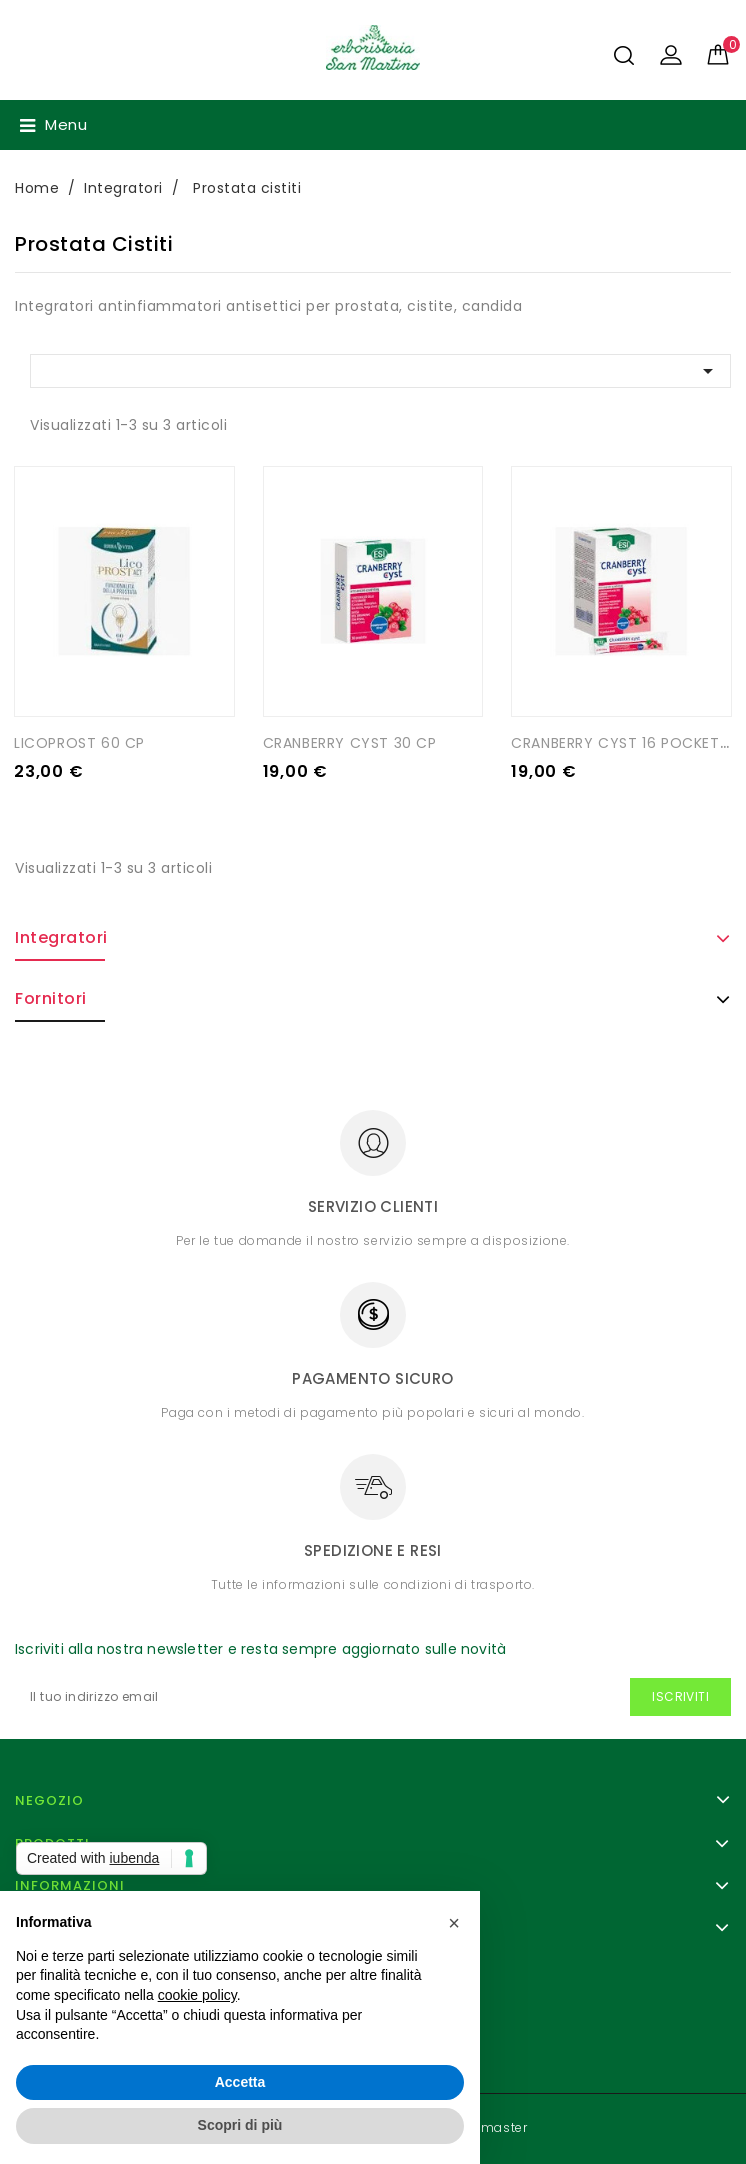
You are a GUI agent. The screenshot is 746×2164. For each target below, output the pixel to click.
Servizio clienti (373, 1206)
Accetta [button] (240, 2082)
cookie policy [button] (197, 1995)
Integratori (61, 937)
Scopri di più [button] (240, 2125)
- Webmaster (485, 2127)
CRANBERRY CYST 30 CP (350, 743)
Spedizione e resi (373, 1550)
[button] (454, 1923)
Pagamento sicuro (372, 1378)
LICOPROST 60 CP (79, 743)
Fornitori (51, 998)
